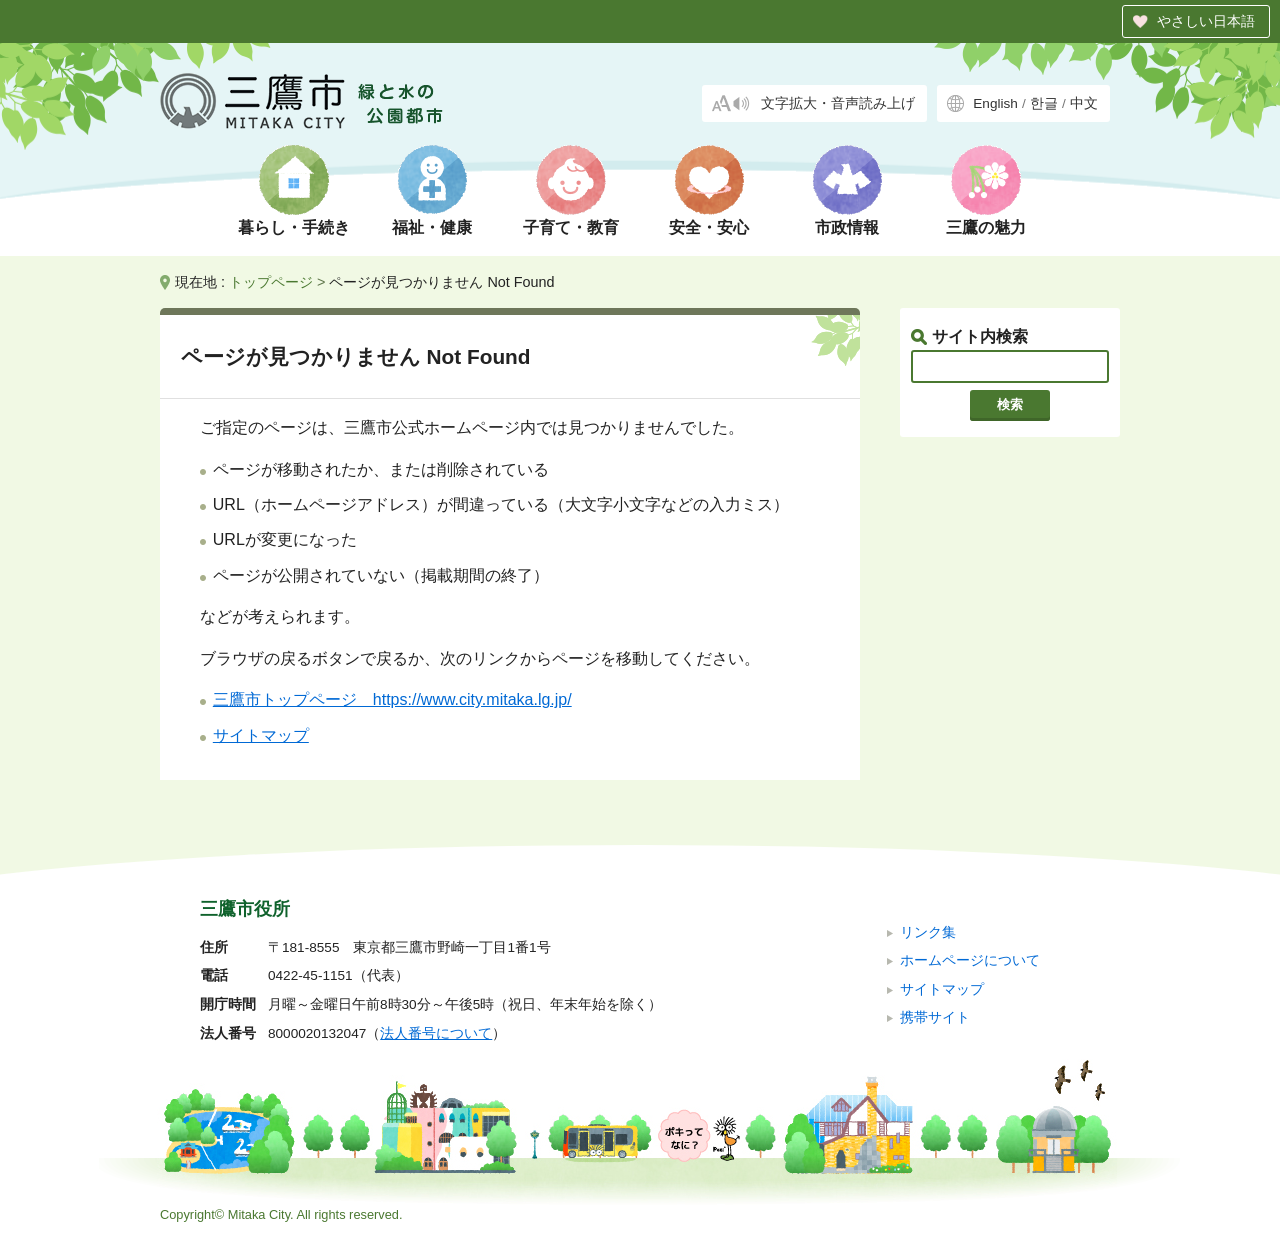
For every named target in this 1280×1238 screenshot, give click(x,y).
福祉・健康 (432, 227)
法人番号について (436, 1033)
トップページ (271, 282)
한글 (1044, 103)
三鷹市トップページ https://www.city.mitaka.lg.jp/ (392, 699)
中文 (1084, 103)
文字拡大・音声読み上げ (838, 103)
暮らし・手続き (294, 227)
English (995, 103)
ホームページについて (970, 960)
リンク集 (928, 932)
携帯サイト (935, 1017)
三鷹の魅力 (986, 227)
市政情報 (847, 227)
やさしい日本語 (1206, 21)
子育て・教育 (571, 227)
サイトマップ (261, 735)
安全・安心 (709, 227)
